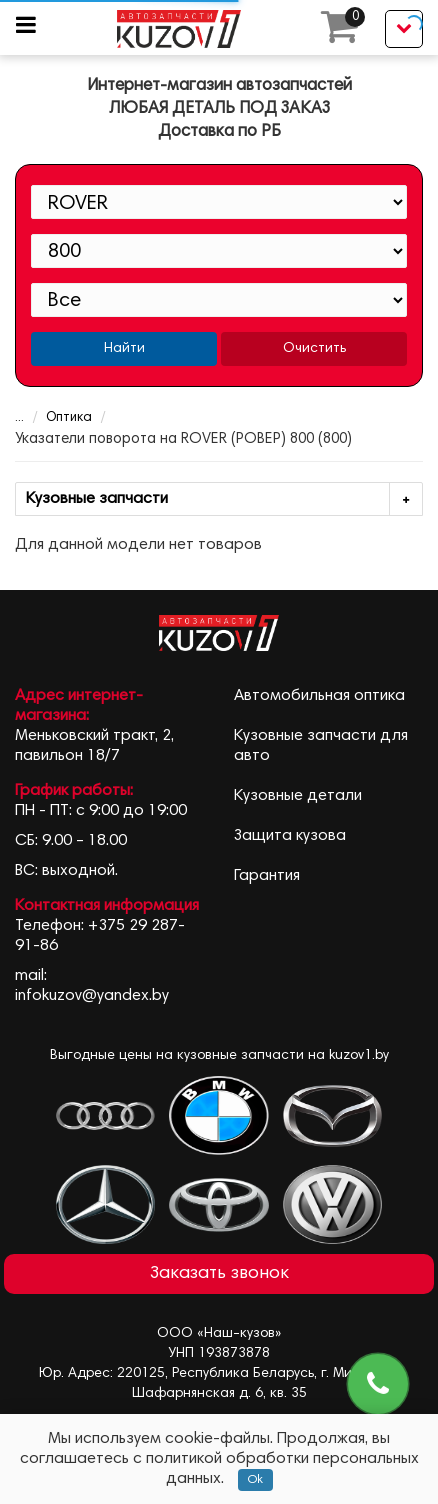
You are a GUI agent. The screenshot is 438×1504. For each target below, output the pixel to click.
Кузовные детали (298, 796)
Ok (255, 1480)
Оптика (56, 418)
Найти (124, 349)
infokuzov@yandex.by (92, 996)
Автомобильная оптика (319, 696)
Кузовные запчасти (224, 499)
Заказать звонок (219, 1274)
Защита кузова (290, 836)
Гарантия (267, 876)
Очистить (314, 349)
